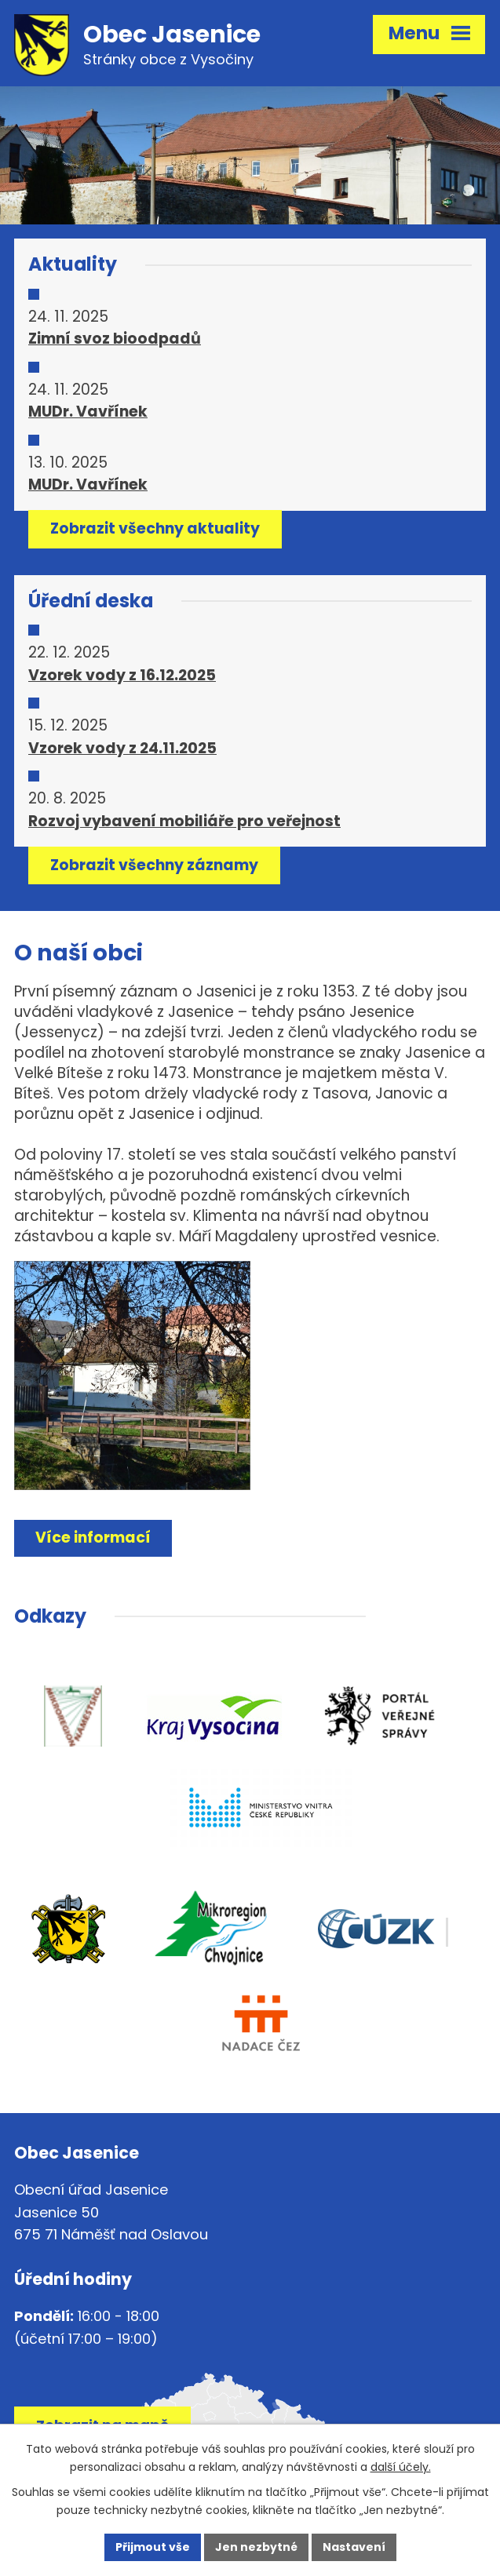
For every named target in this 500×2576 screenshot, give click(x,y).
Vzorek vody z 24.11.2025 (122, 748)
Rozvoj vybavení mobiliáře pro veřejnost (184, 821)
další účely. (400, 2467)
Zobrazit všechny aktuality (155, 528)
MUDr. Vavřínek (88, 411)
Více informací (93, 1537)
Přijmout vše (152, 2547)
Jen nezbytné (256, 2547)
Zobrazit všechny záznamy (154, 865)
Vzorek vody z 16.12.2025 (122, 675)
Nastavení (354, 2547)
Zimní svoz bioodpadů (114, 338)
